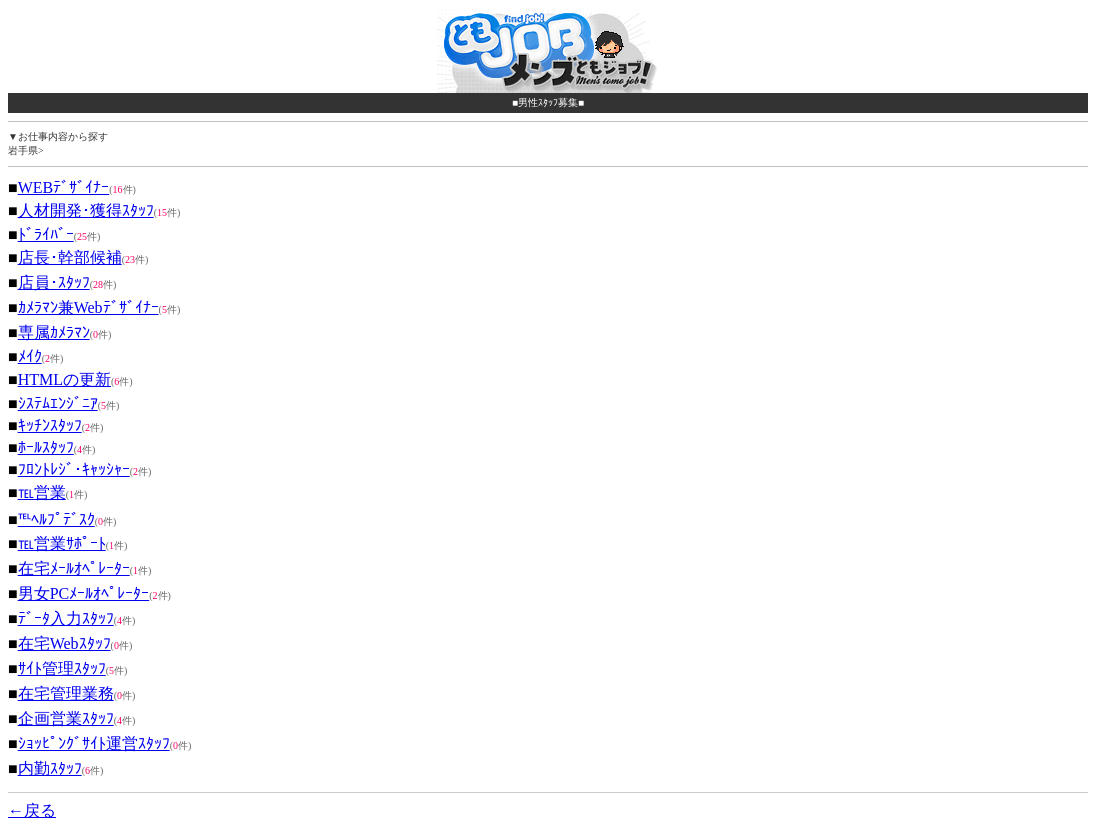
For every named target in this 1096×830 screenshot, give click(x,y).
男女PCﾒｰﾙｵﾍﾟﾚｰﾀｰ (84, 593)
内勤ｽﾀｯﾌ (50, 768)
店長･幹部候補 (70, 257)
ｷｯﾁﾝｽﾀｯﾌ (50, 425)
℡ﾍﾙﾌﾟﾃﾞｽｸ (56, 519)
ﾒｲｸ (30, 356)
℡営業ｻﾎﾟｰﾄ (62, 543)
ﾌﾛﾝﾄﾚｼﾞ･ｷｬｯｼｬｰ (74, 469)
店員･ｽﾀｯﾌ (54, 282)
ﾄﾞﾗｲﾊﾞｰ (46, 234)
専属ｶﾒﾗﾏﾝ (54, 332)
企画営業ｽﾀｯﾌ (66, 718)
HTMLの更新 (64, 379)
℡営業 (42, 492)
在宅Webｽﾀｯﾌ (64, 643)
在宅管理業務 (66, 693)
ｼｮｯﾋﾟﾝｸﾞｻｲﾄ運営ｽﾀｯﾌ (94, 743)
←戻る (32, 810)
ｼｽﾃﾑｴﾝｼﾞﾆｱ (58, 403)
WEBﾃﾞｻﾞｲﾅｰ (64, 187)
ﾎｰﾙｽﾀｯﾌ (46, 447)
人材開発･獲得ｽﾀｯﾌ (86, 210)
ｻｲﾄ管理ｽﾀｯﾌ (62, 668)
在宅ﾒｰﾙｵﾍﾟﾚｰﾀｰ (74, 568)
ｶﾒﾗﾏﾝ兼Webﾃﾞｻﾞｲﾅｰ (88, 307)
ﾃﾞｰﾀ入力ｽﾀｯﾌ (66, 618)
